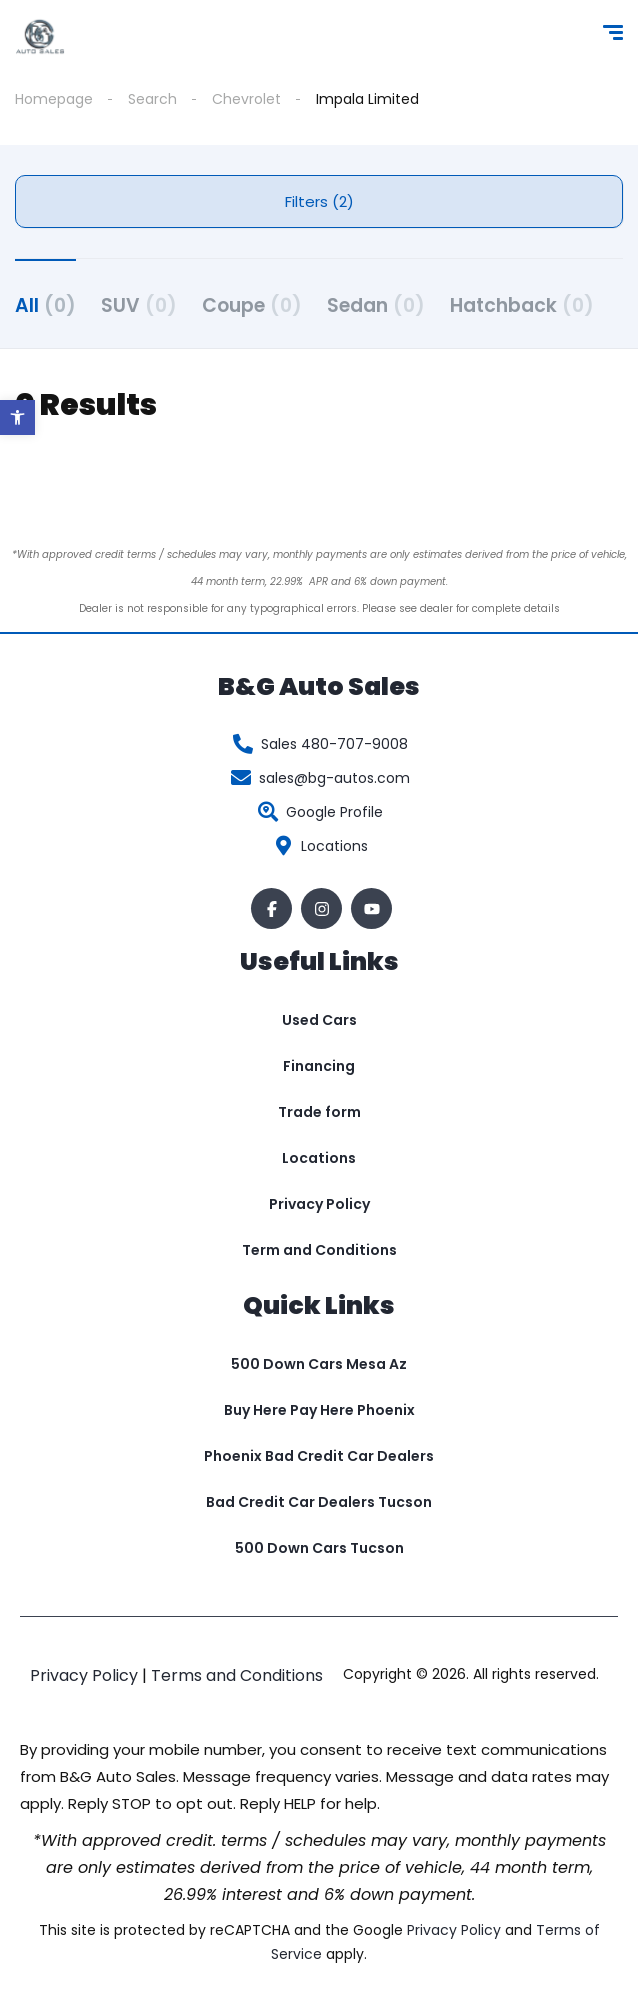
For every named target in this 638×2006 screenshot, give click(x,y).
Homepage (54, 99)
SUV (139, 305)
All (45, 305)
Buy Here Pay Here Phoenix (319, 1410)
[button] (17, 417)
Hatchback (522, 305)
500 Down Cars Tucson (319, 1548)
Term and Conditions (319, 1250)
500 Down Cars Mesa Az (319, 1364)
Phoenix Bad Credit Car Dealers (319, 1456)
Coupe (252, 305)
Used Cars (319, 1020)
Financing (319, 1066)
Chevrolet (246, 99)
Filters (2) (319, 201)
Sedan (376, 305)
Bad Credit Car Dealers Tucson (319, 1502)
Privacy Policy (319, 1204)
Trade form (319, 1112)
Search (152, 99)
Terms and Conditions (237, 1675)
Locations (319, 1158)
